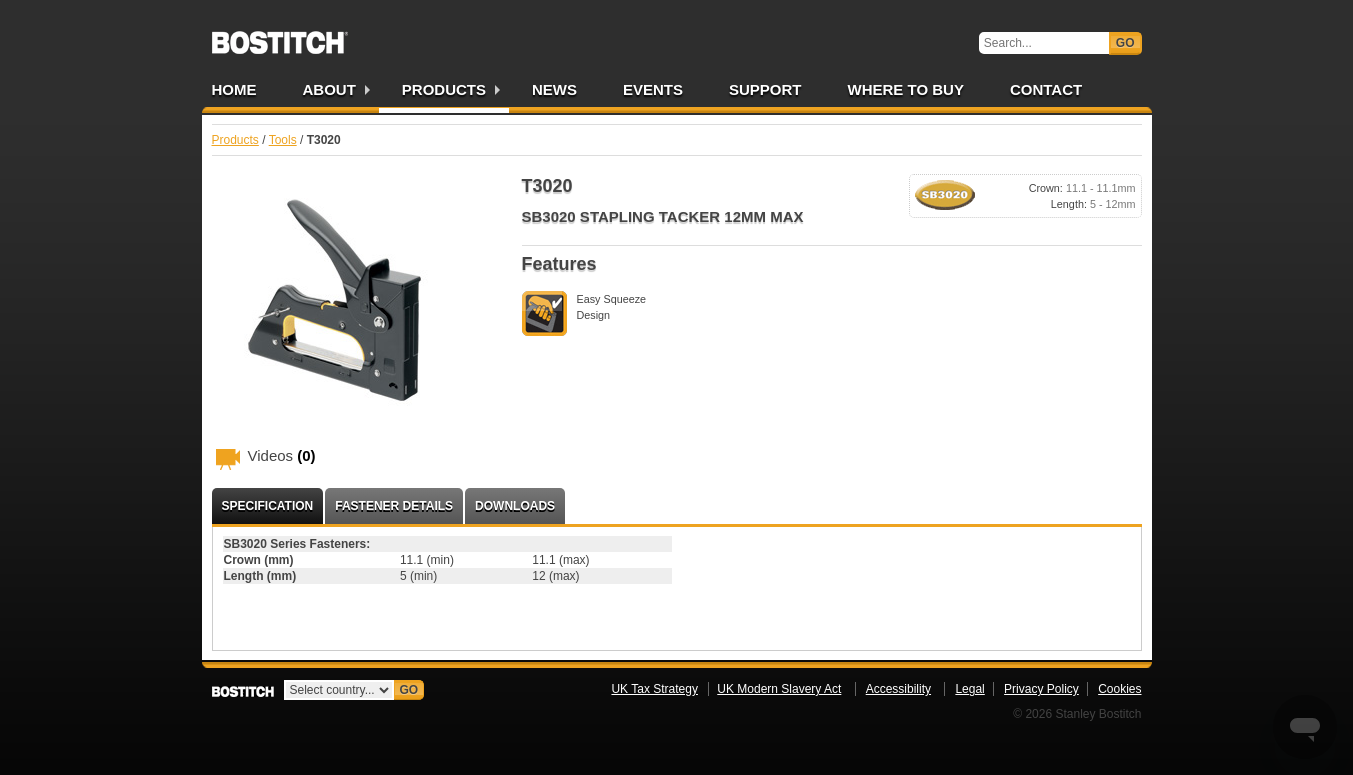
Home (234, 89)
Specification (268, 506)
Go (1125, 43)
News (554, 89)
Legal (969, 689)
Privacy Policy (1041, 689)
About (329, 89)
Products (444, 89)
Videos (282, 455)
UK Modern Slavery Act (779, 689)
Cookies (1119, 689)
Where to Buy (906, 89)
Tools (283, 140)
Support (765, 89)
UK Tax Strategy (654, 689)
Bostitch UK (280, 36)
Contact (1046, 89)
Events (653, 89)
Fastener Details (394, 506)
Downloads (515, 506)
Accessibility (898, 689)
